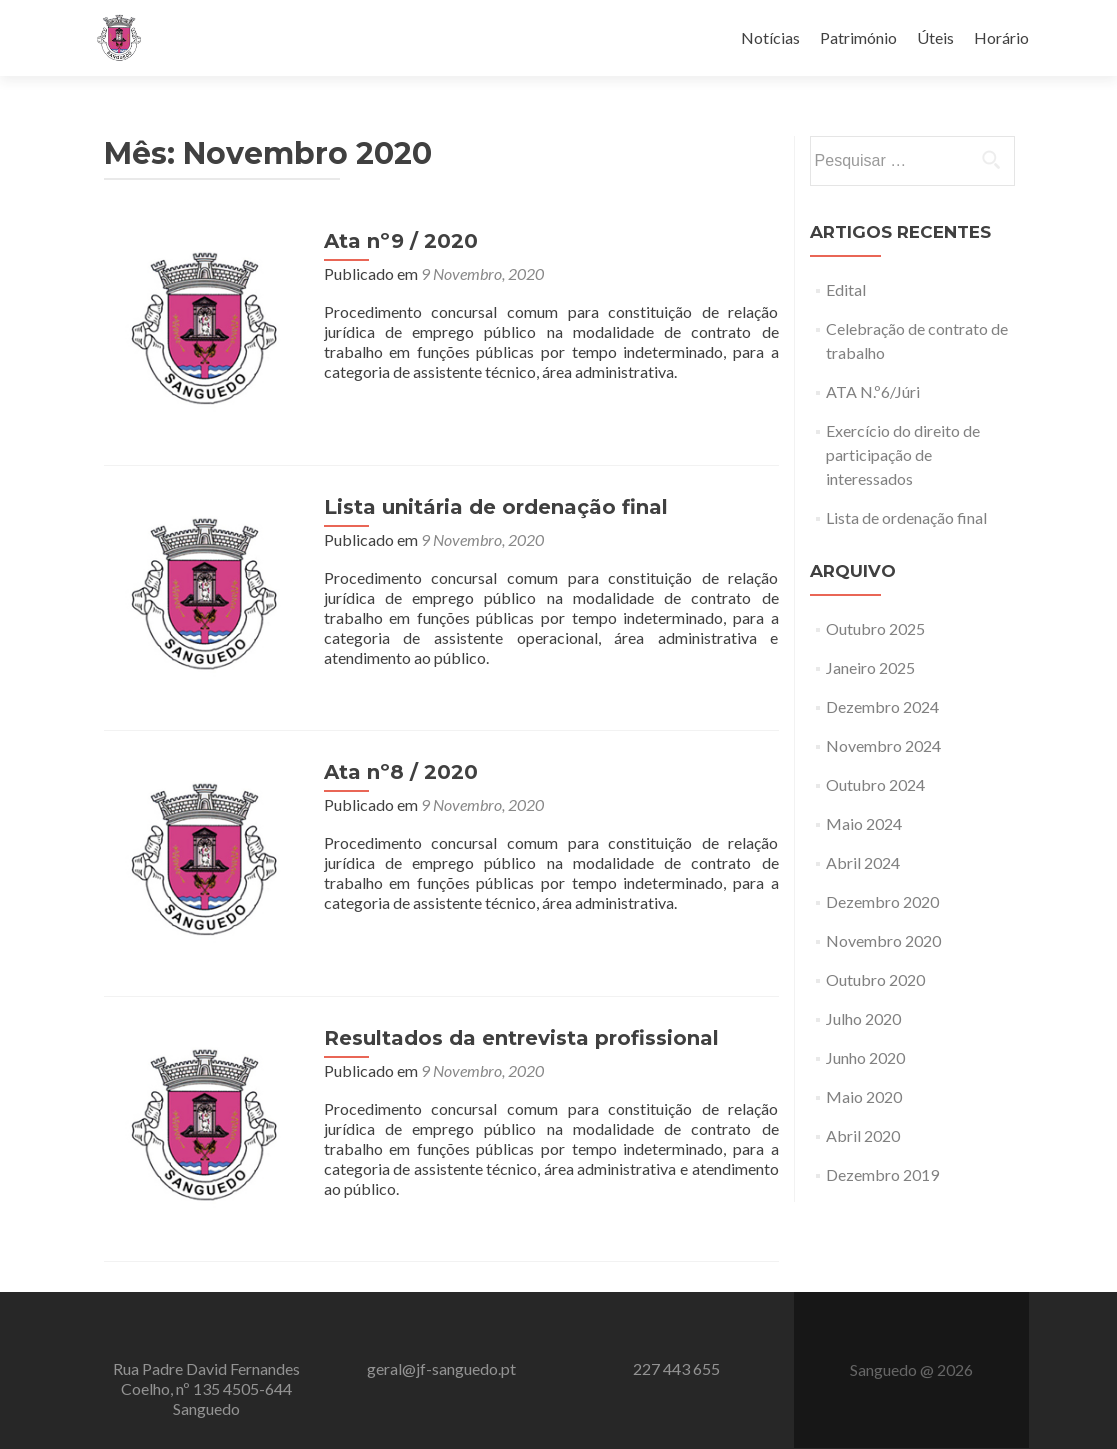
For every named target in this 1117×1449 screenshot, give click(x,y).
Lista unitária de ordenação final (496, 507)
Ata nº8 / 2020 (401, 772)
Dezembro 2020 (882, 901)
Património (858, 37)
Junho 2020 (865, 1057)
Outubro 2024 (875, 784)
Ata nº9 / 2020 (401, 241)
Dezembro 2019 (882, 1174)
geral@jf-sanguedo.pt (441, 1368)
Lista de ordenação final (906, 517)
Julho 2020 (863, 1018)
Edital (846, 289)
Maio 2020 (864, 1096)
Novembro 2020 (883, 940)
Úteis (935, 37)
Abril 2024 (863, 862)
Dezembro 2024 (882, 706)
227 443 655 (676, 1368)
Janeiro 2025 (870, 667)
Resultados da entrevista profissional (521, 1038)
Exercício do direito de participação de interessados (903, 454)
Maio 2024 (864, 823)
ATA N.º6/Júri (873, 391)
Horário (1001, 37)
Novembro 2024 (883, 745)
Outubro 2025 (875, 628)
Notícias (770, 37)
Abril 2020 (863, 1135)
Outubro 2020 (875, 979)
